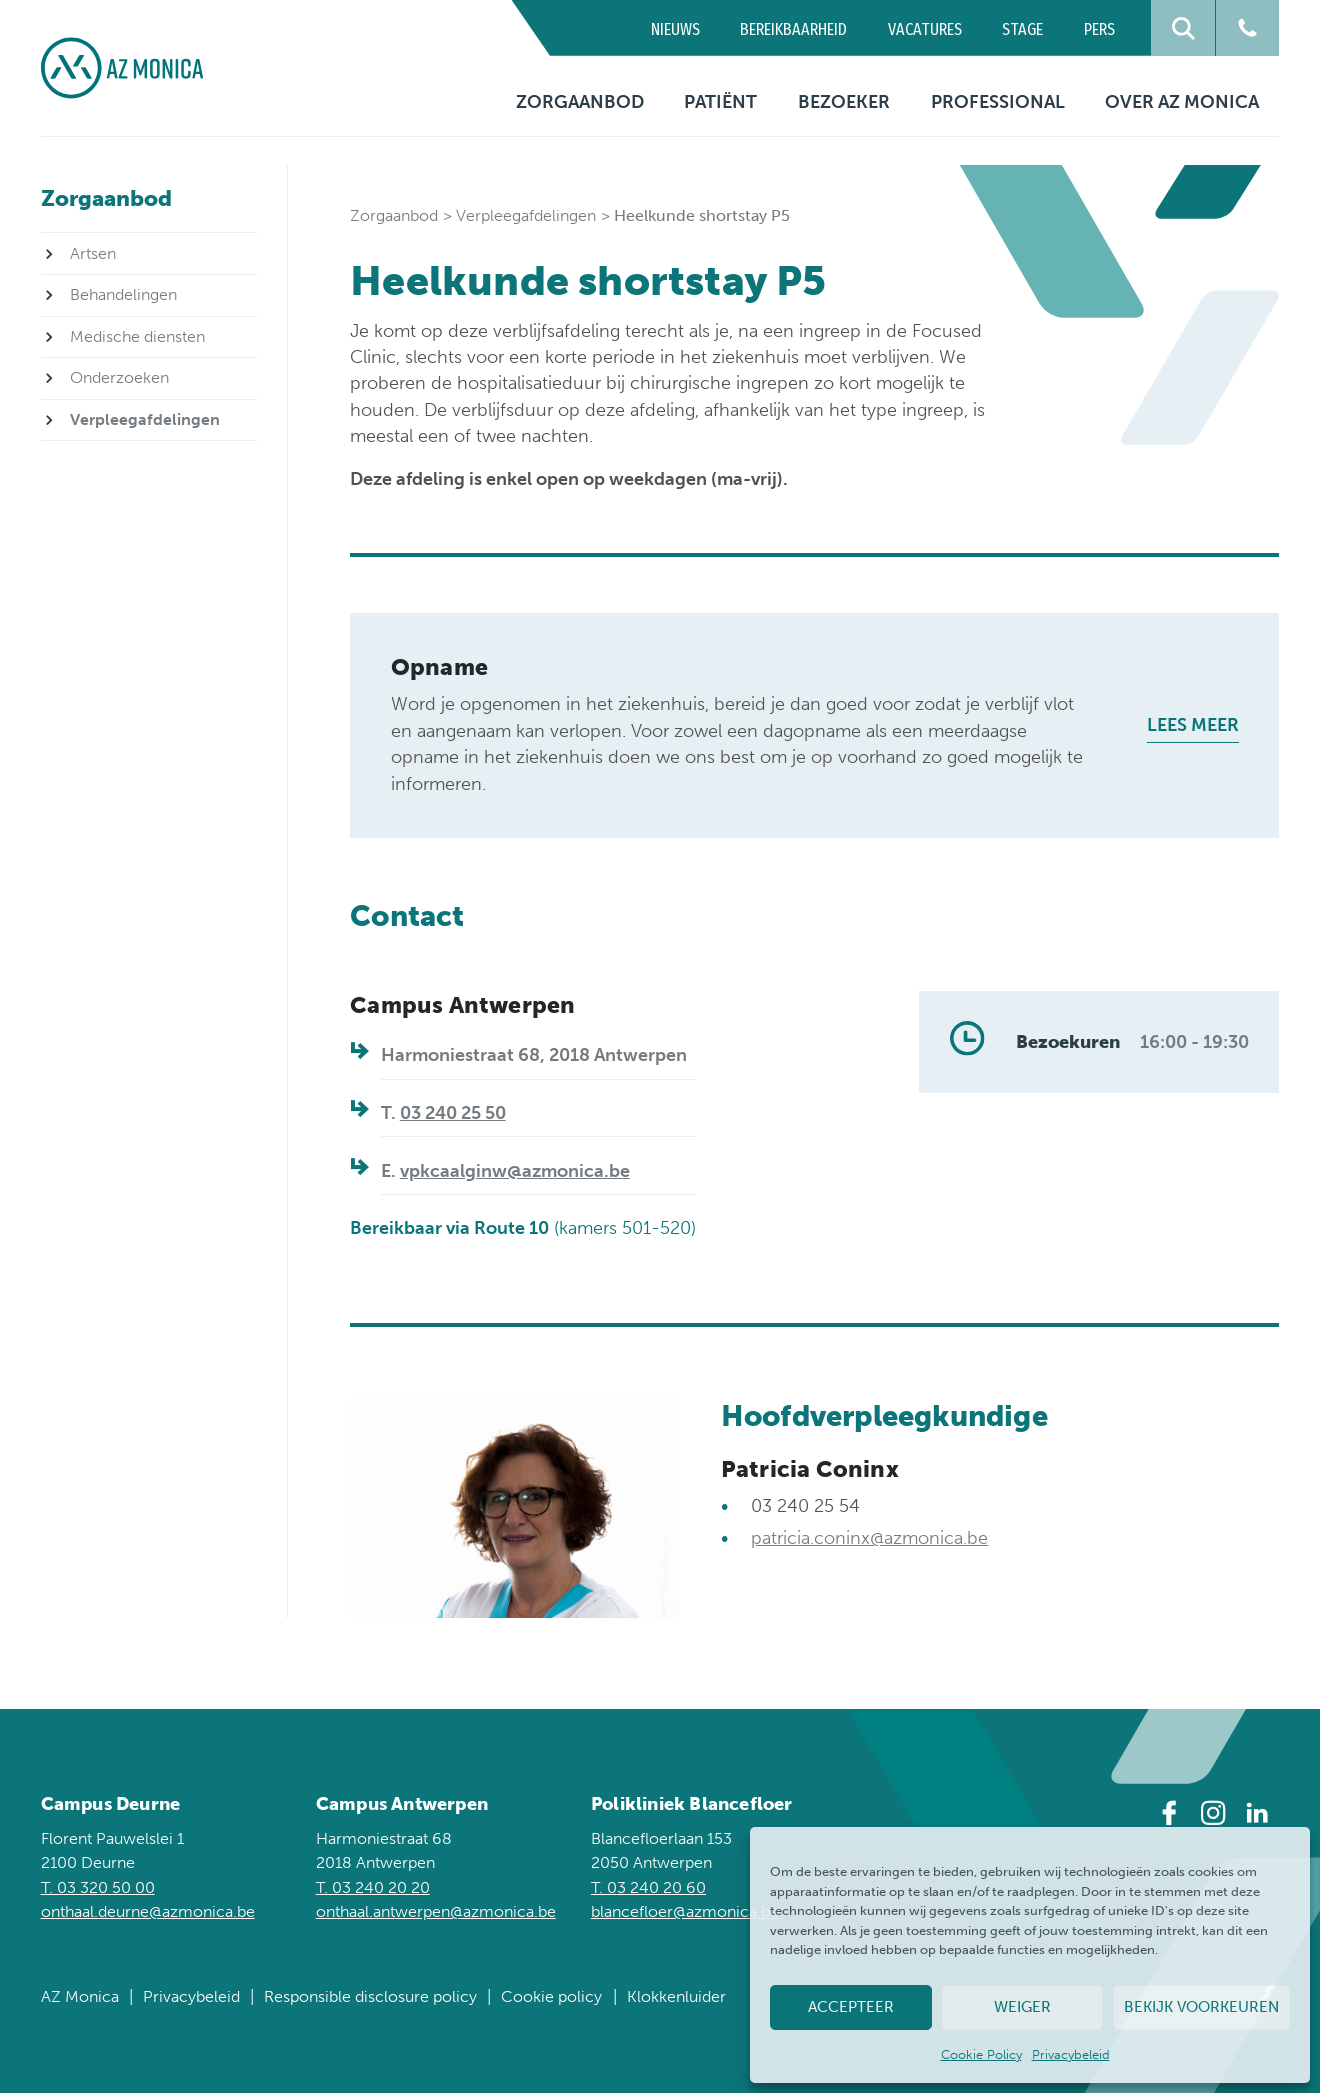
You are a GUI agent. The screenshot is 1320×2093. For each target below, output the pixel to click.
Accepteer (851, 2007)
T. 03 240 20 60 (648, 1887)
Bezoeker (844, 102)
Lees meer (1193, 725)
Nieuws (675, 29)
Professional (998, 102)
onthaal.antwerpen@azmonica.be (436, 1911)
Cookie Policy (981, 2054)
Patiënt (720, 102)
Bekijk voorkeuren (1201, 2007)
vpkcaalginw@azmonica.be (515, 1171)
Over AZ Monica (1182, 102)
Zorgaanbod (580, 102)
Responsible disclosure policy (370, 1996)
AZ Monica (80, 1996)
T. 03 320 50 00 (98, 1887)
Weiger (1022, 2007)
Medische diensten (137, 336)
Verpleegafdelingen (526, 215)
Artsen (93, 253)
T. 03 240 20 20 (373, 1887)
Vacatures (925, 29)
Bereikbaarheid (793, 29)
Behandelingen (123, 294)
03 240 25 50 (453, 1113)
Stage (1022, 29)
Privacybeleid (1071, 2054)
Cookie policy (551, 1996)
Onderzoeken (119, 377)
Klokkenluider (676, 1996)
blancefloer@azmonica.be (685, 1911)
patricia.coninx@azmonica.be (869, 1538)
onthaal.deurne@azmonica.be (148, 1911)
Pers (1099, 29)
